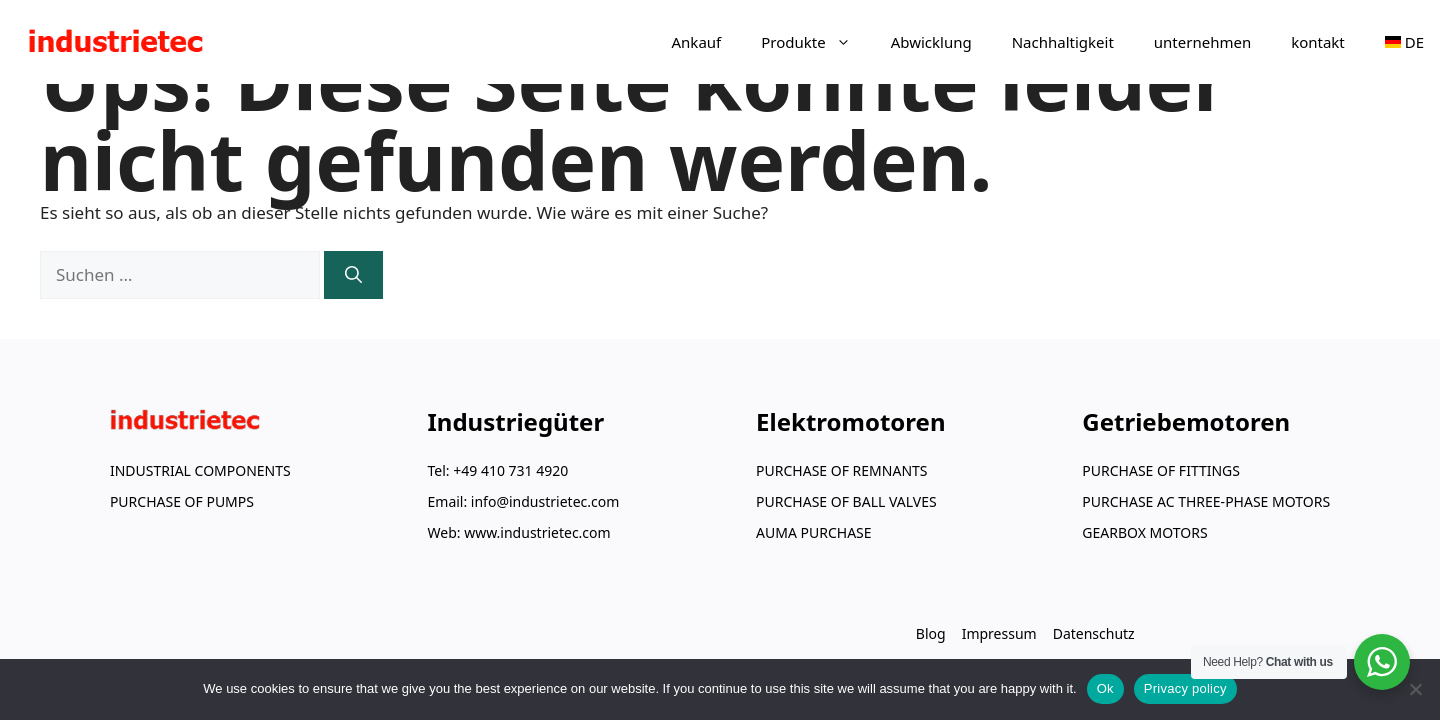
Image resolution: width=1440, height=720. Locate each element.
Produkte (815, 42)
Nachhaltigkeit (1063, 42)
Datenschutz (1094, 633)
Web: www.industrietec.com (519, 532)
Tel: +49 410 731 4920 (498, 470)
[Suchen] (353, 275)
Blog (931, 633)
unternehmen (1202, 42)
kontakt (1318, 42)
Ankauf (697, 42)
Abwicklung (931, 42)
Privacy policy (1185, 688)
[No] (1415, 689)
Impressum (999, 633)
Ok (1105, 688)
